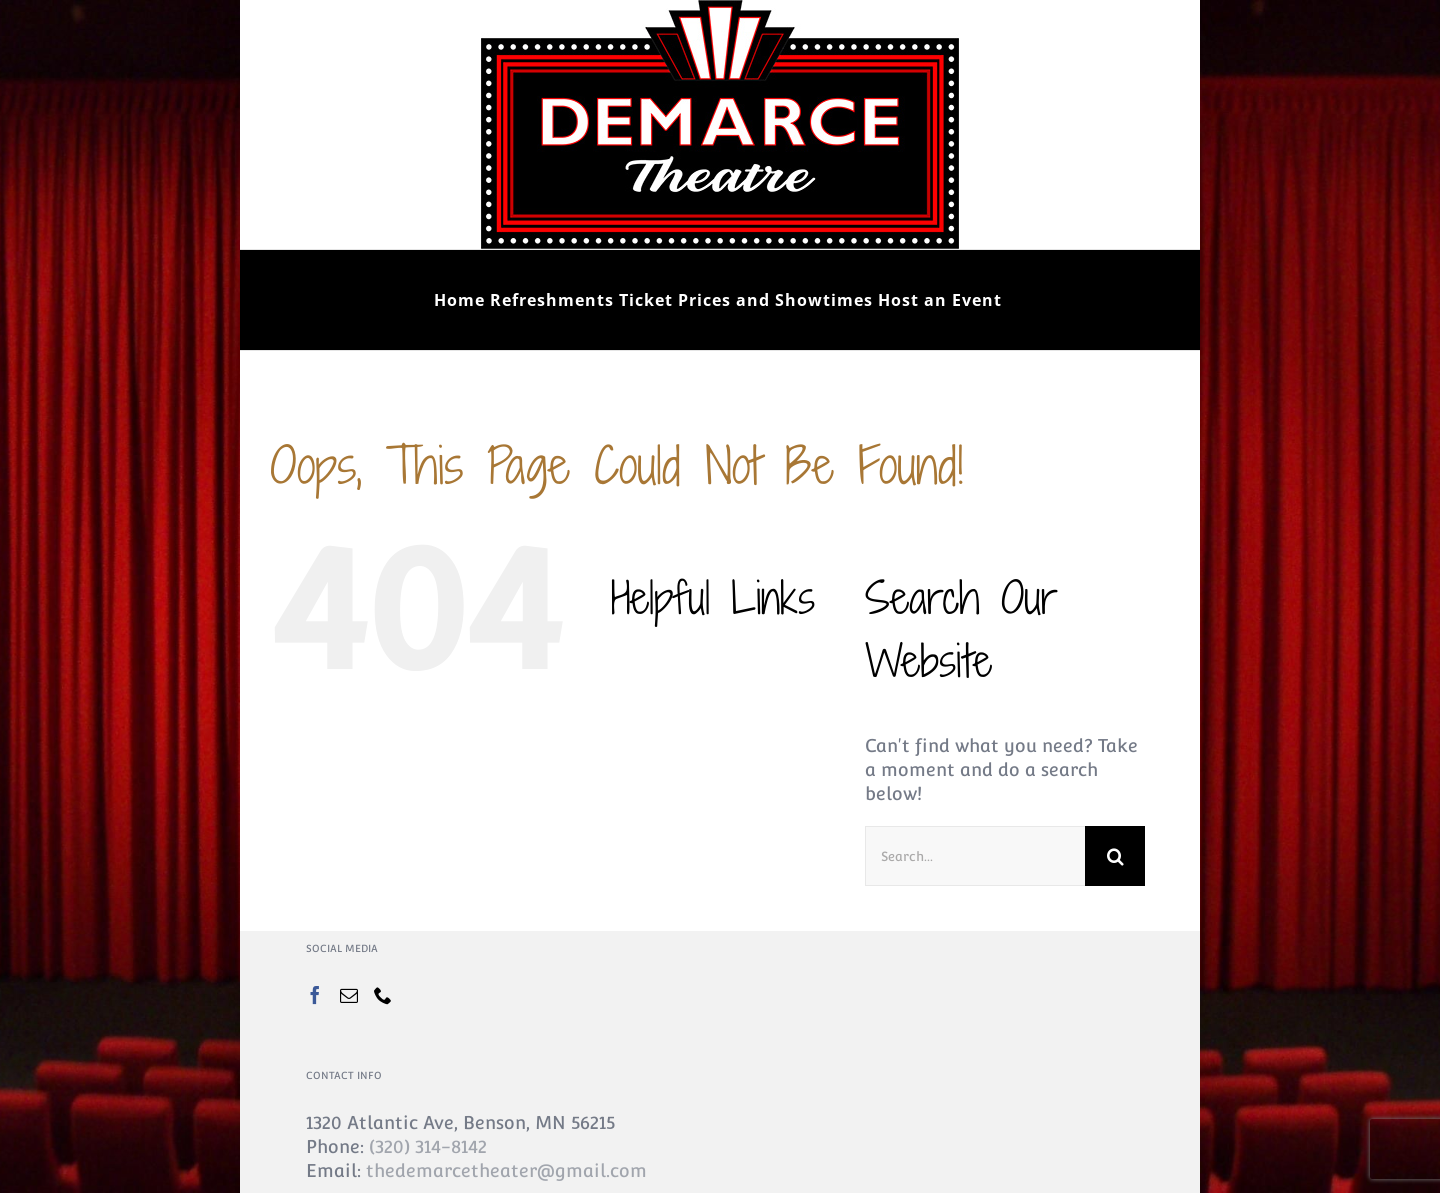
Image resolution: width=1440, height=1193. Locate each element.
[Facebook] (315, 995)
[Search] (1115, 856)
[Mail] (349, 995)
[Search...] (975, 856)
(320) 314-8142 (428, 1146)
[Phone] (383, 995)
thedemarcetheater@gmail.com (506, 1170)
